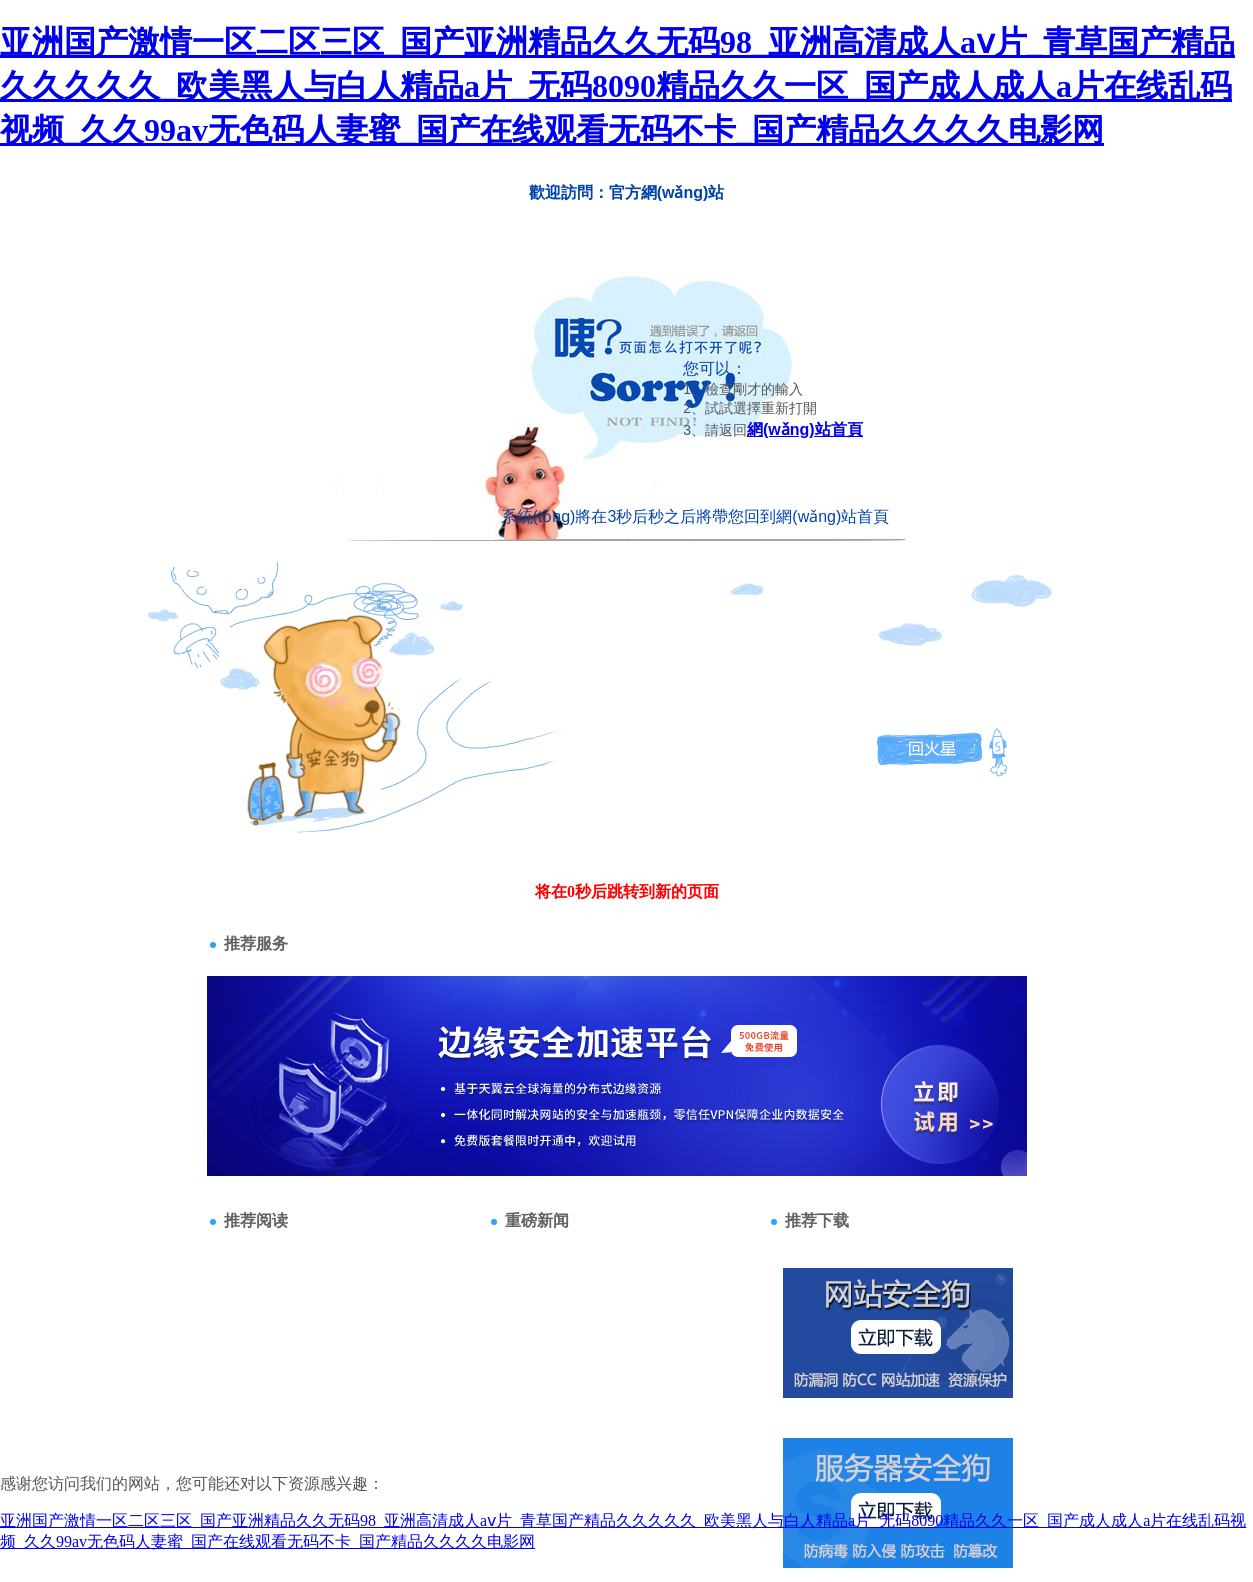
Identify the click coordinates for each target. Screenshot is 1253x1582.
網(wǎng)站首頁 (805, 429)
